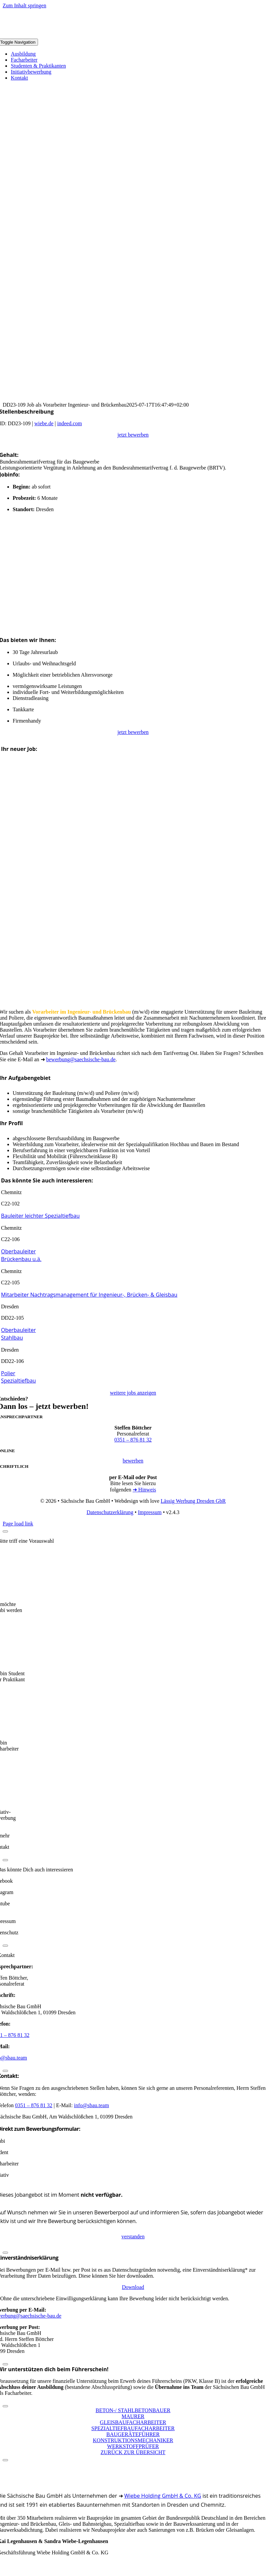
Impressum (150, 1512)
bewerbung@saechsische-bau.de (81, 1059)
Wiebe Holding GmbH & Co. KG (162, 2495)
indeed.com (69, 423)
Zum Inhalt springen (24, 5)
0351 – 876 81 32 (133, 1440)
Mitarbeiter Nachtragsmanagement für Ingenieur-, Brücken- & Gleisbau (89, 1294)
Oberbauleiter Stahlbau (18, 1333)
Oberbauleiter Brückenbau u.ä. (21, 1255)
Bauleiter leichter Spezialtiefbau (40, 1215)
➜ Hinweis (144, 1489)
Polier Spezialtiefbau (18, 1377)
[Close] (5, 1531)
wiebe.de (43, 423)
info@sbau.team (91, 2105)
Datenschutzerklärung (110, 1512)
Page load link (18, 1523)
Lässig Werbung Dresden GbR (193, 1501)
